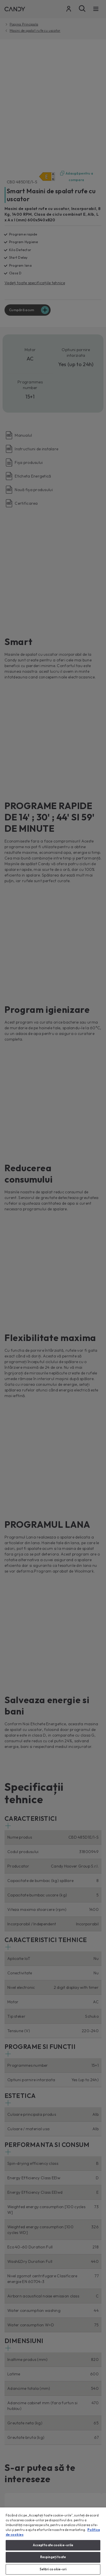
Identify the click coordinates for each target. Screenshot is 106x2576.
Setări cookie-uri (53, 2569)
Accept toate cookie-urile (53, 2545)
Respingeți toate (53, 2557)
